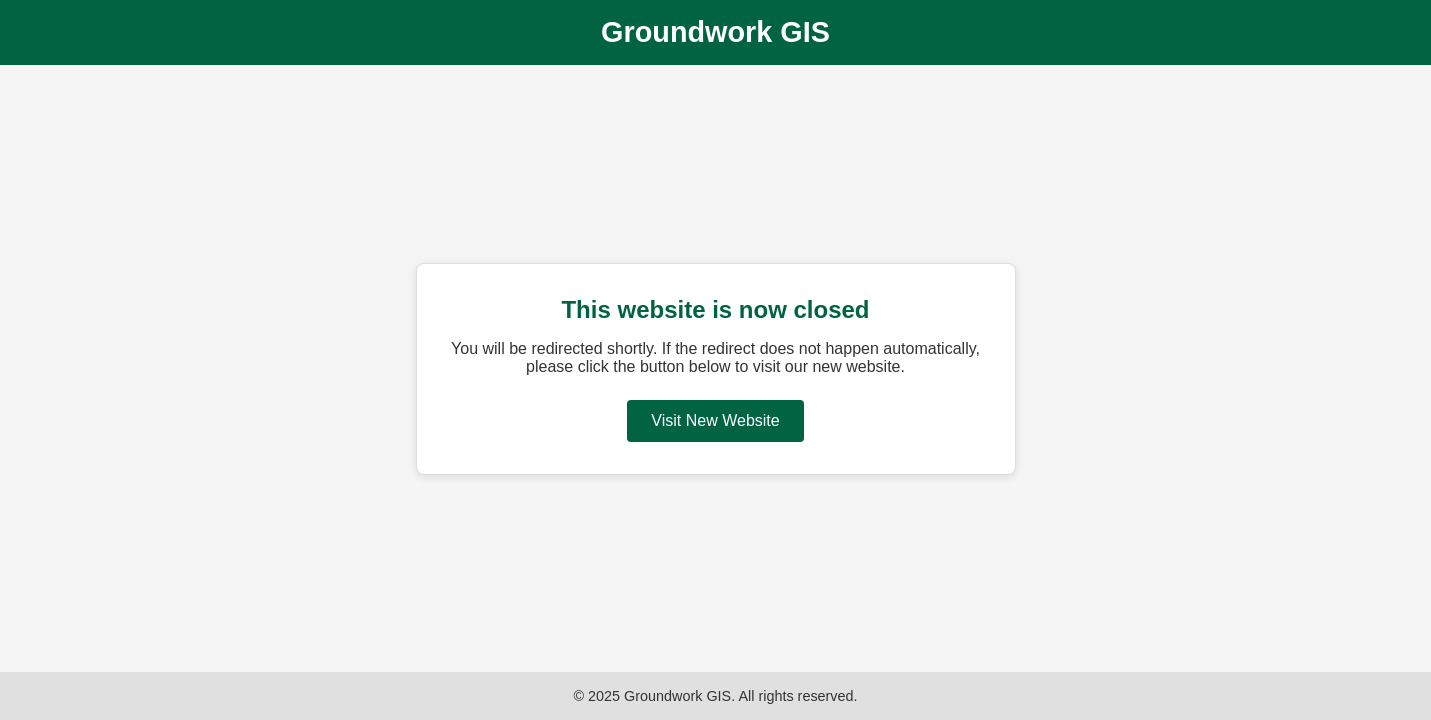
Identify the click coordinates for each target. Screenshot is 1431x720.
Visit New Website (715, 420)
